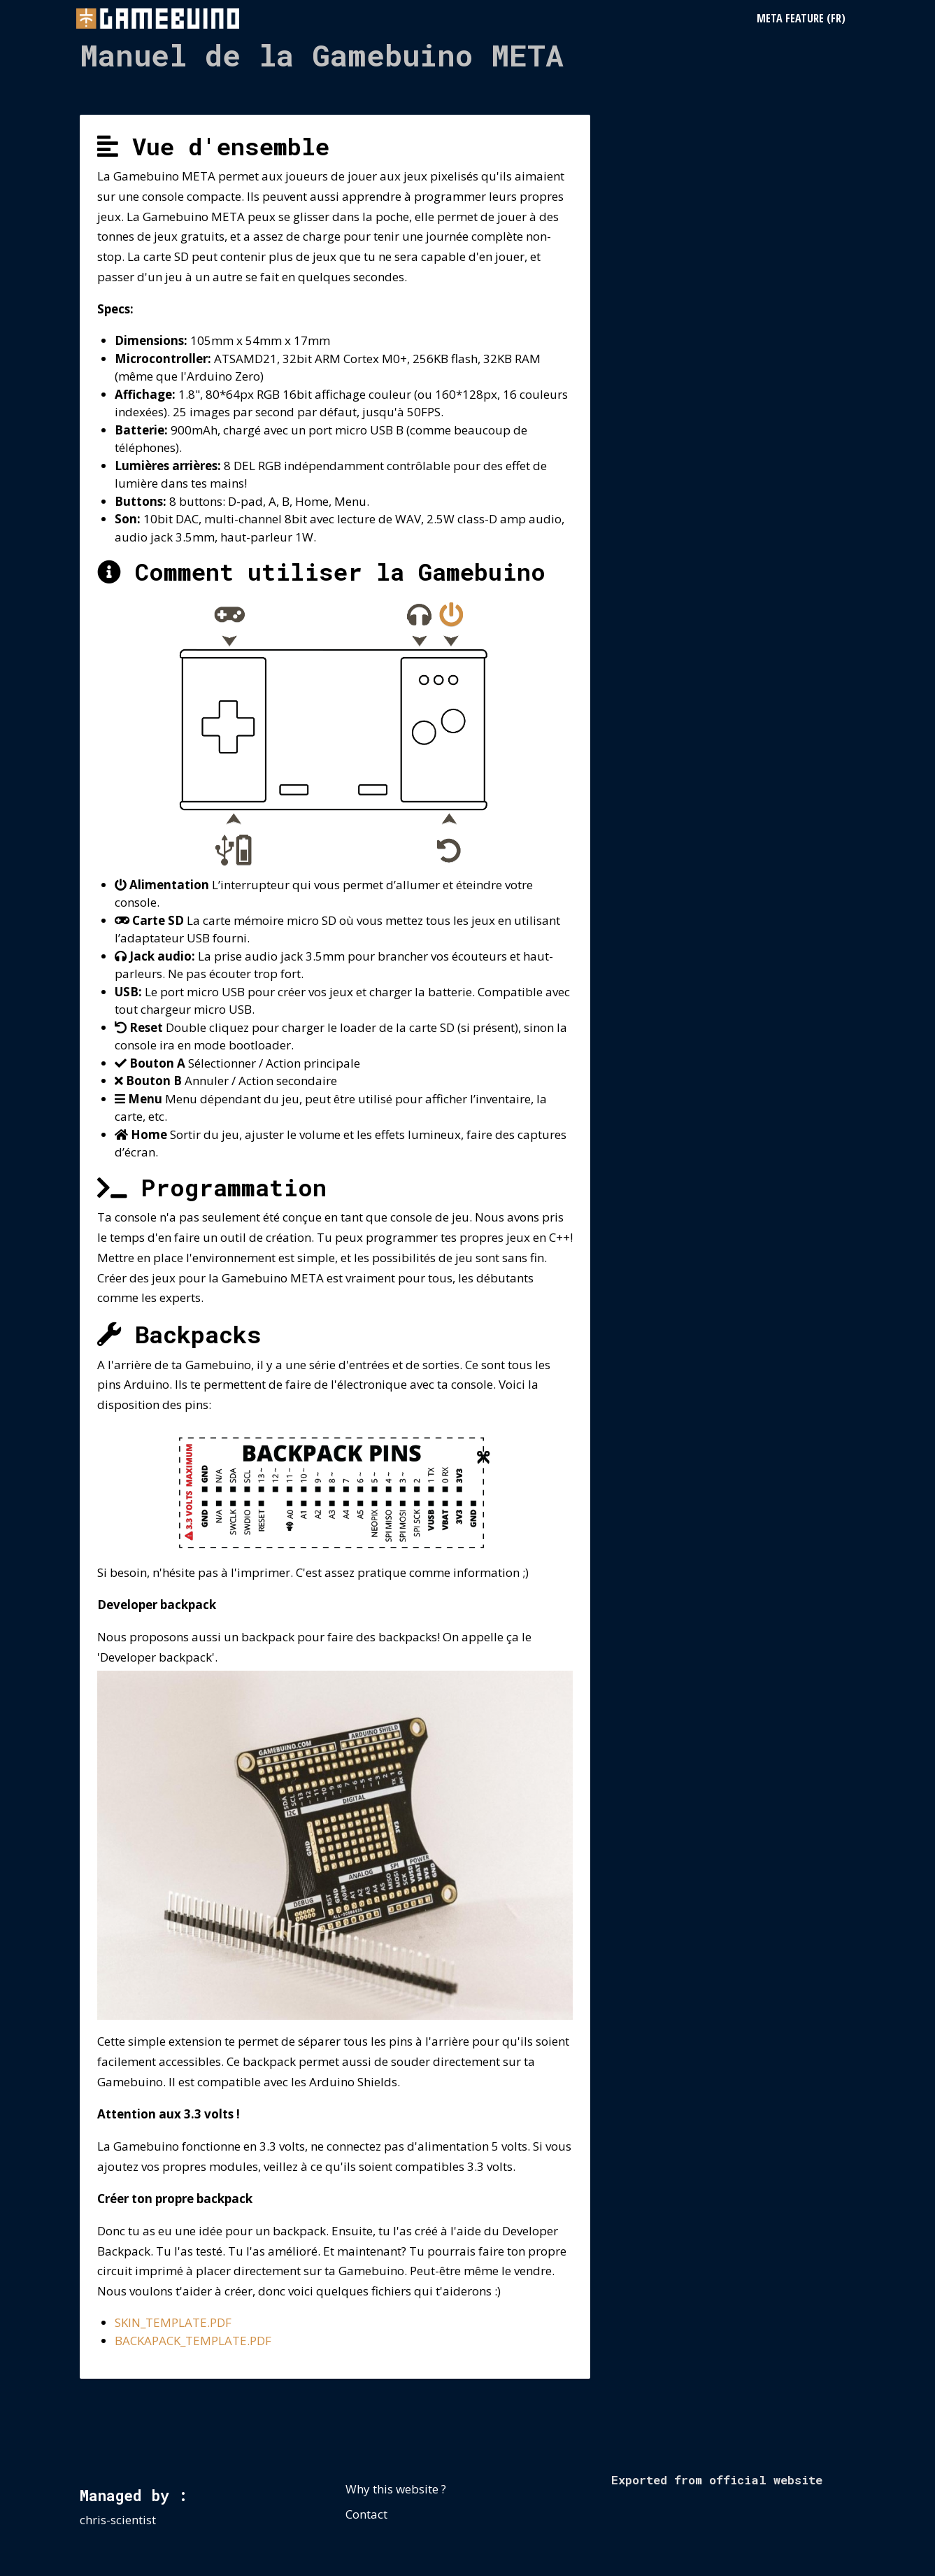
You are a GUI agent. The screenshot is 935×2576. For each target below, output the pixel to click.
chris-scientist (118, 2520)
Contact (366, 2514)
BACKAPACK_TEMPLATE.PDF (193, 2341)
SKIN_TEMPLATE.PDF (173, 2322)
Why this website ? (395, 2489)
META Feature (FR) (801, 18)
